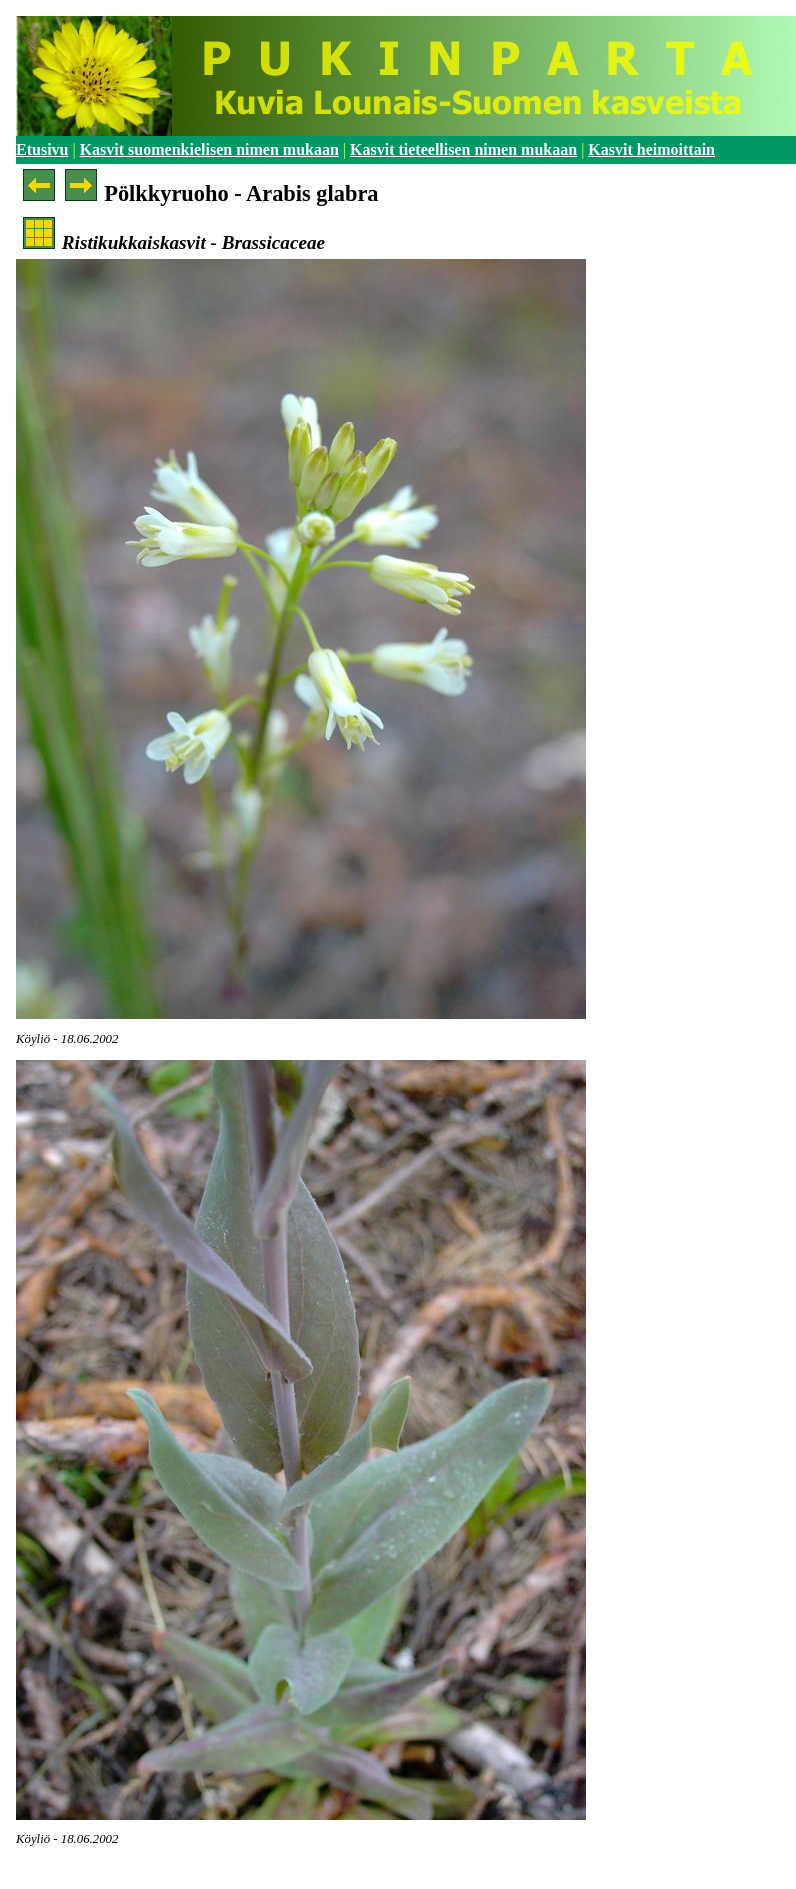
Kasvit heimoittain (651, 149)
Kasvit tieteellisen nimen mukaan (463, 149)
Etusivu (42, 149)
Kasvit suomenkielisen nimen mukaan (209, 149)
